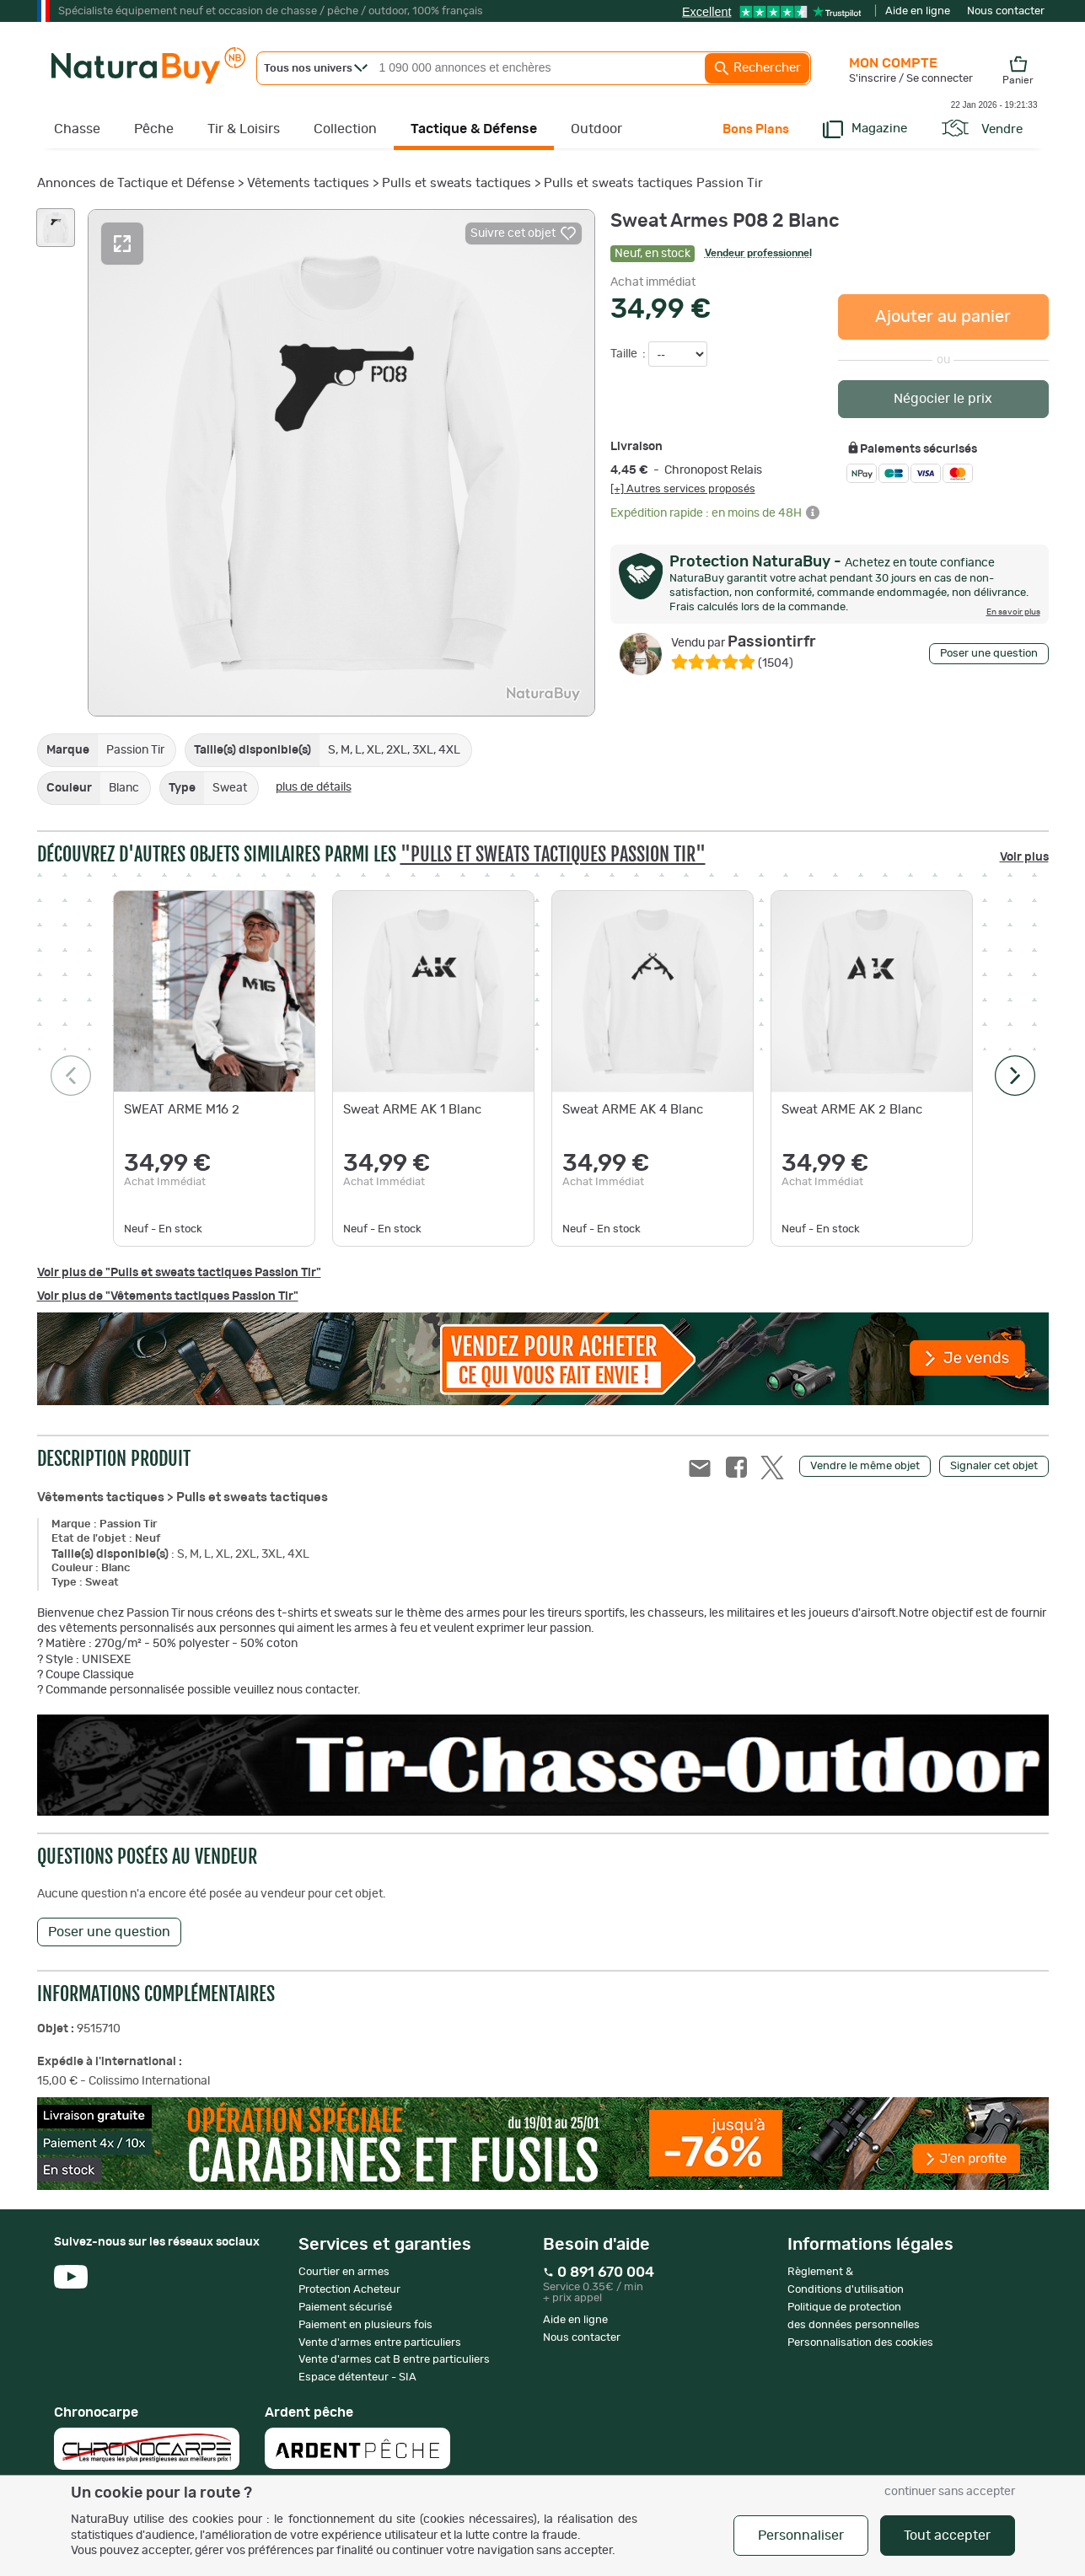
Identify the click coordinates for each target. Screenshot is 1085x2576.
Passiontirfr (743, 642)
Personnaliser (801, 2535)
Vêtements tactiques (308, 183)
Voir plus (1024, 857)
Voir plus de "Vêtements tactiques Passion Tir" (167, 1296)
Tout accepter (947, 2535)
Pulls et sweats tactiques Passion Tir (653, 183)
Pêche (154, 129)
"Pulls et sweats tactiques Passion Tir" (553, 854)
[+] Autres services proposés (682, 489)
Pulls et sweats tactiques (456, 183)
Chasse (77, 129)
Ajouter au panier (943, 317)
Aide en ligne (917, 11)
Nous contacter (1006, 11)
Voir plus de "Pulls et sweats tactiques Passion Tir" (179, 1273)
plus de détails (314, 787)
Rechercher (757, 68)
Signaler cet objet (994, 1466)
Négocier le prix (943, 398)
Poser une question (989, 653)
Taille (625, 354)
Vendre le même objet (865, 1466)
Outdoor (596, 129)
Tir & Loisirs (243, 129)
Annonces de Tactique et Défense (135, 183)
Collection (345, 129)
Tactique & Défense (474, 129)
